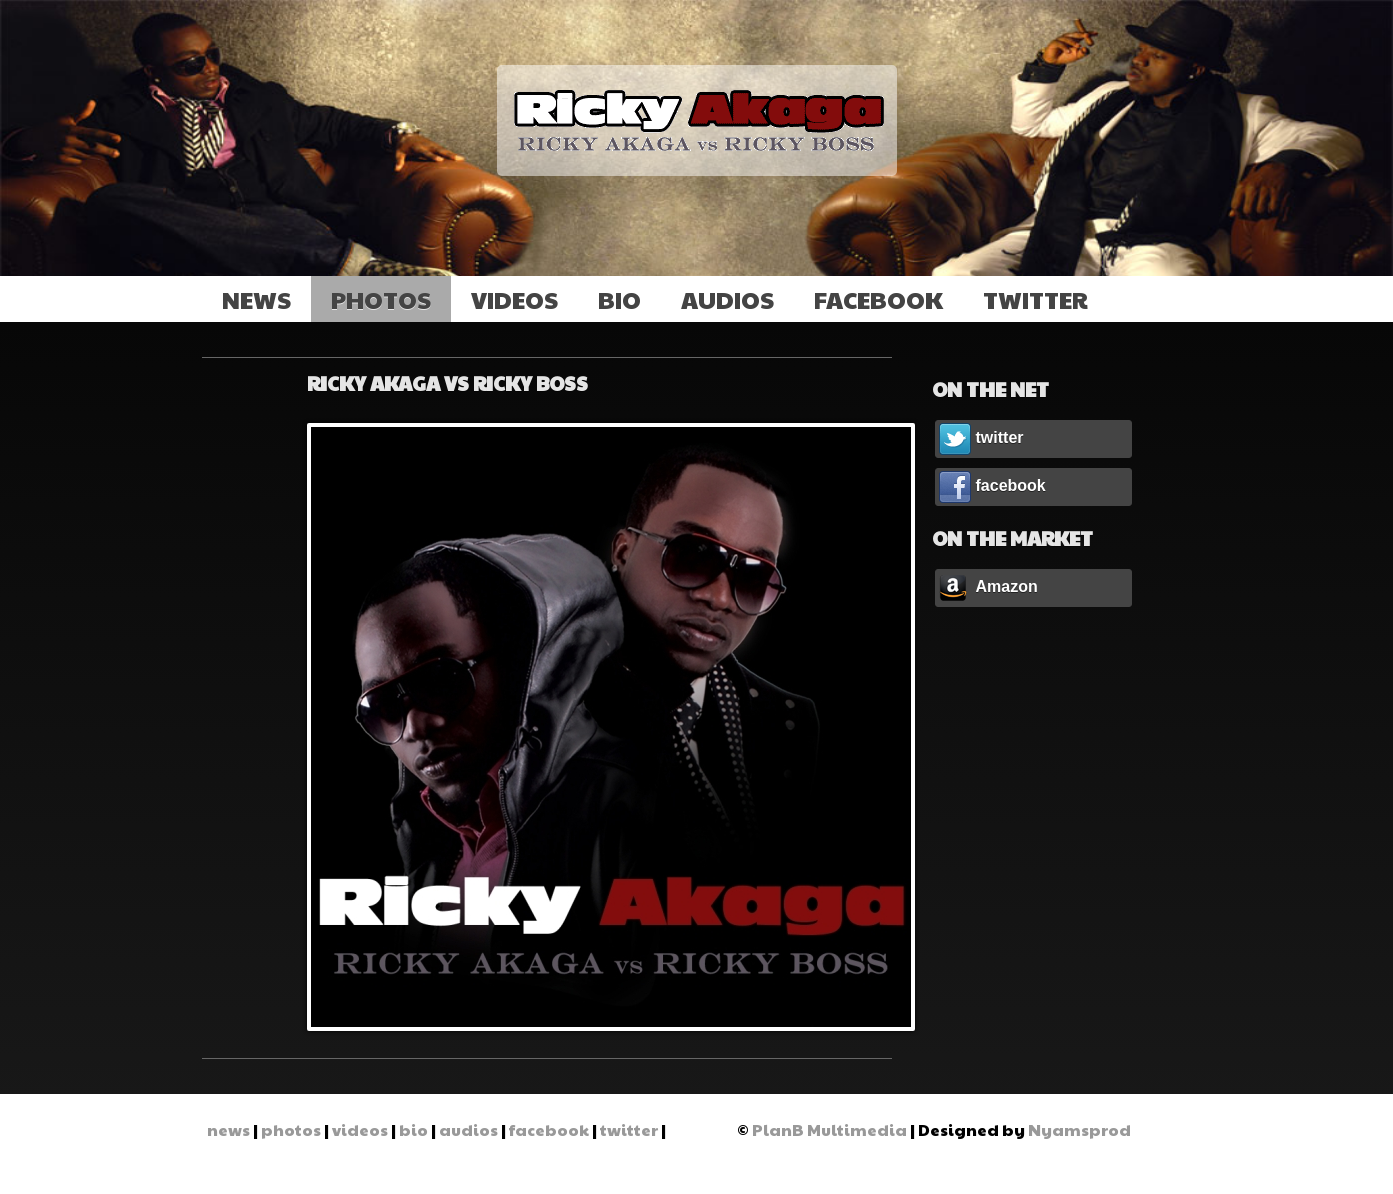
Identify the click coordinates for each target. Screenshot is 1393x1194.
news (256, 299)
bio (619, 299)
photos (381, 299)
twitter (1035, 299)
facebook (878, 299)
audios (727, 299)
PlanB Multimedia (829, 1129)
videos (514, 299)
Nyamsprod (1079, 1129)
